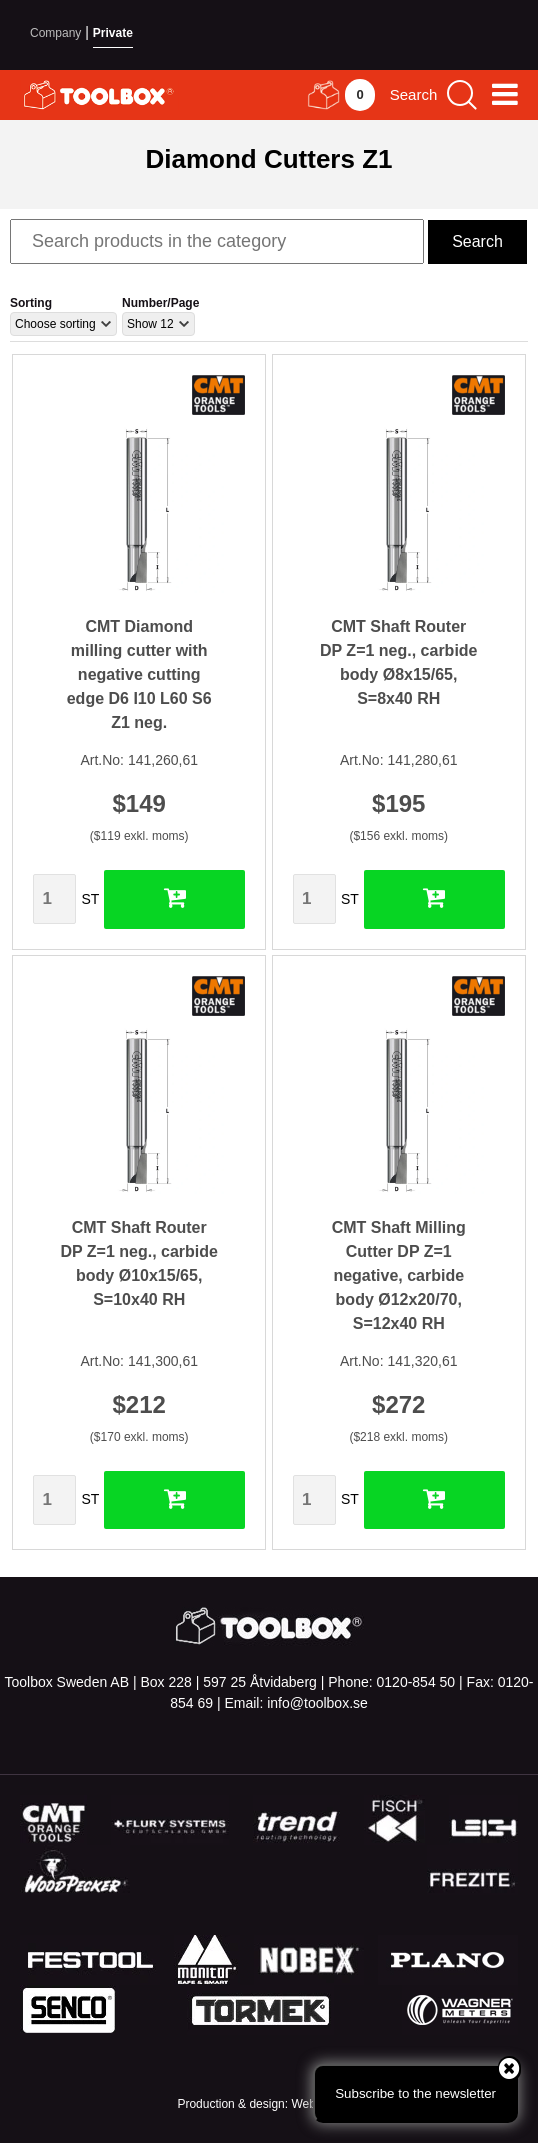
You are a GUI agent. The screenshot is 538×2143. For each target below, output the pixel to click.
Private (113, 33)
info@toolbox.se (317, 1703)
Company (55, 33)
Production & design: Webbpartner (268, 2104)
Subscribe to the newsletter (426, 2082)
